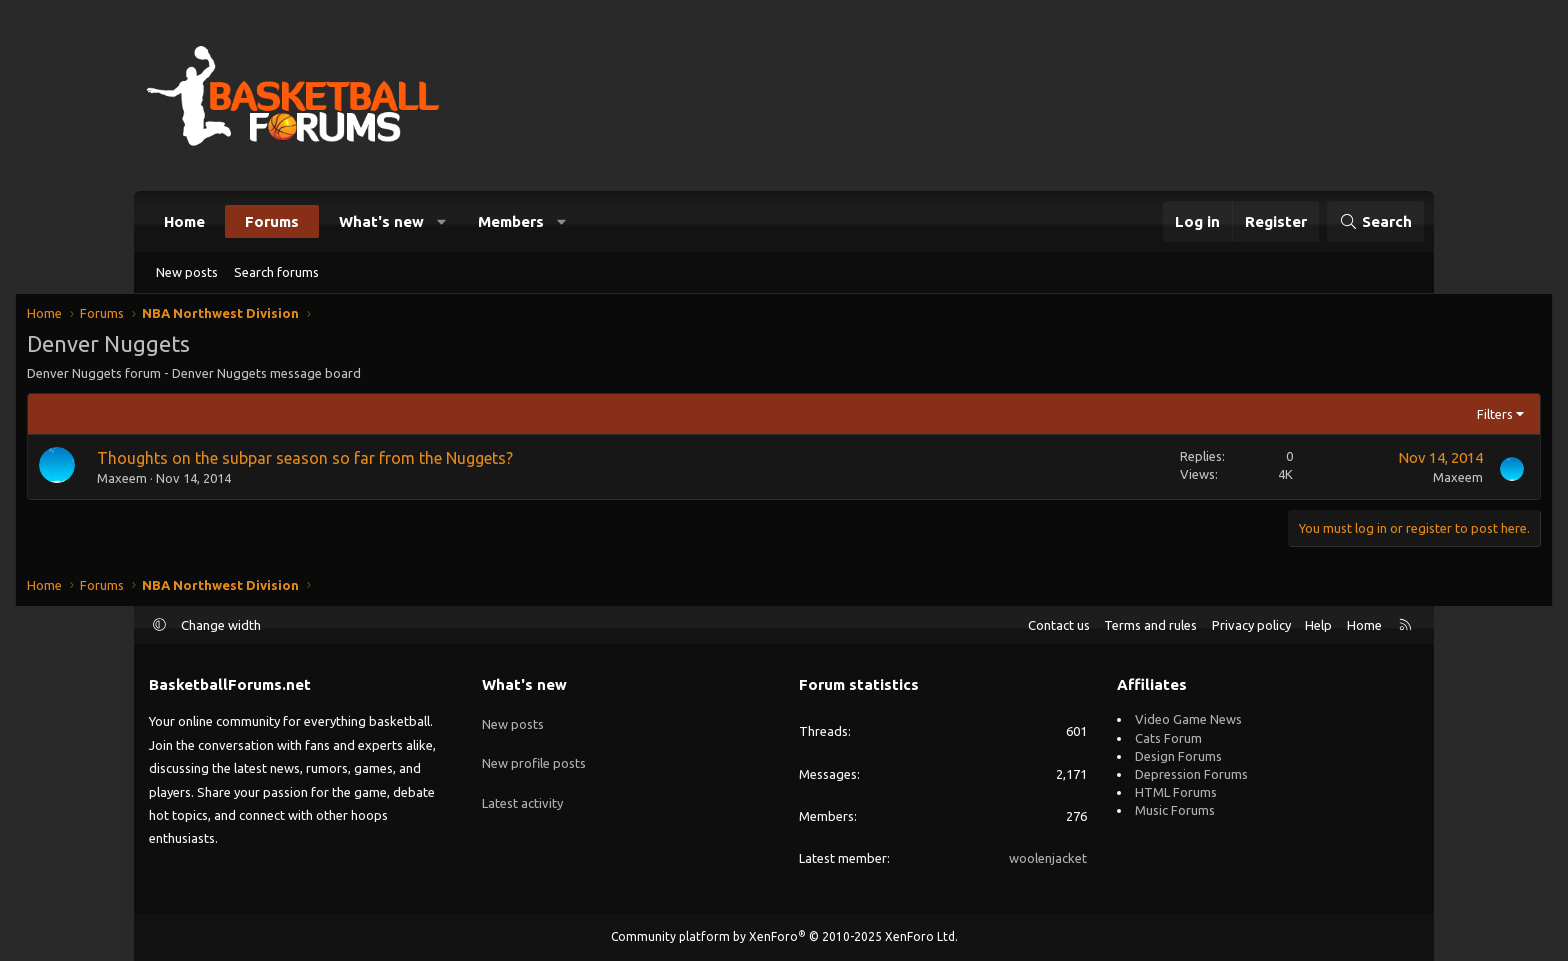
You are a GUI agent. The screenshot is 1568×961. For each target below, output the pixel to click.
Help (1318, 625)
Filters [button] (1371, 418)
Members (511, 221)
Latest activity (522, 792)
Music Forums (1175, 810)
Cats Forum (1168, 738)
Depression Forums (1191, 774)
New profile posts (534, 756)
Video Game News (1188, 719)
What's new (381, 221)
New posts (187, 272)
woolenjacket (1048, 858)
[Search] (1375, 221)
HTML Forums (1176, 792)
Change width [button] (221, 625)
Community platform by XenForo (784, 936)
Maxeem (245, 483)
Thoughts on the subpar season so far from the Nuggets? (428, 462)
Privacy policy (1251, 625)
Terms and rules (1150, 625)
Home (184, 221)
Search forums (276, 272)
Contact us (1059, 625)
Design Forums (1178, 756)
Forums (272, 221)
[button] (442, 221)
